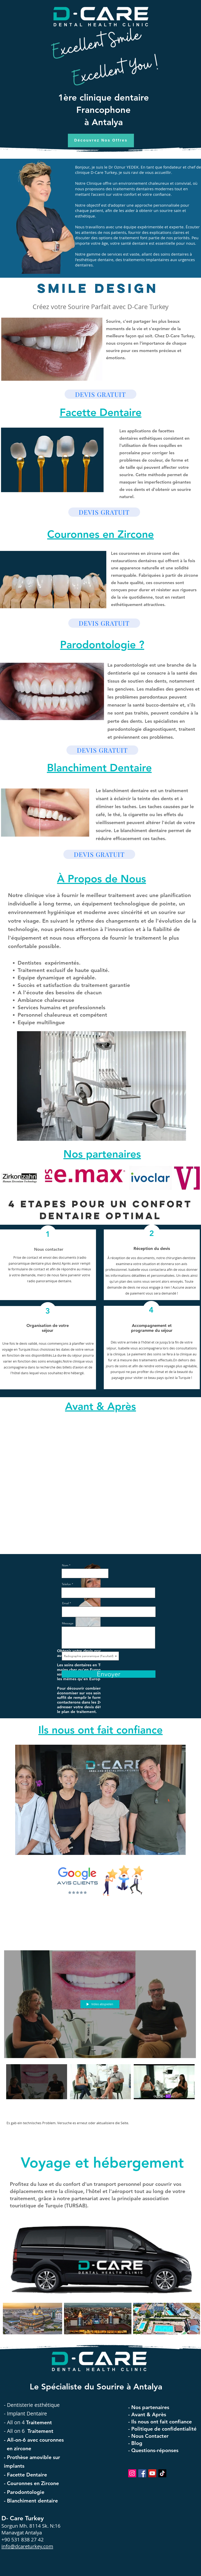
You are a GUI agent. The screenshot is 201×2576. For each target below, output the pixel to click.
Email (65, 1603)
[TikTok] (162, 2473)
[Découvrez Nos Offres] (101, 140)
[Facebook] (142, 2473)
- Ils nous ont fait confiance (160, 2422)
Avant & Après (148, 2414)
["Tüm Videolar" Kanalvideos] (100, 2084)
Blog (136, 2443)
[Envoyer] (108, 1674)
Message (67, 1623)
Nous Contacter (150, 2436)
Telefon (66, 1584)
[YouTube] (152, 2473)
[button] (101, 1086)
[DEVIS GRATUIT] (100, 394)
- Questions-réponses (153, 2450)
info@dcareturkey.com (27, 2546)
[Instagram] (132, 2473)
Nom (65, 1565)
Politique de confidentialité (163, 2429)
